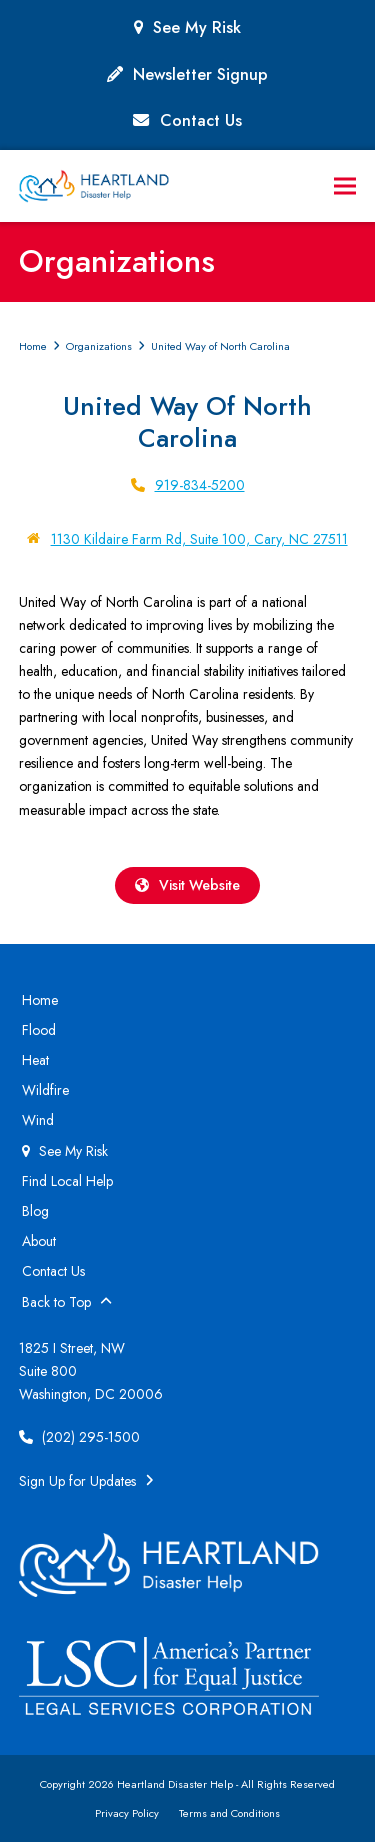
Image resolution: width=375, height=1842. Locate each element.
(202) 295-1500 (79, 1437)
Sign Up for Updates (86, 1481)
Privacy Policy (127, 1813)
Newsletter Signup (200, 74)
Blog (35, 1211)
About (39, 1241)
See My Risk (197, 27)
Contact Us (201, 120)
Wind (38, 1120)
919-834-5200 (200, 485)
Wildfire (45, 1090)
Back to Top (67, 1302)
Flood (39, 1030)
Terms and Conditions (229, 1813)
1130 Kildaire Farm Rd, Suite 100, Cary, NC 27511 (199, 539)
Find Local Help (67, 1181)
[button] (345, 186)
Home (40, 1000)
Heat (35, 1060)
